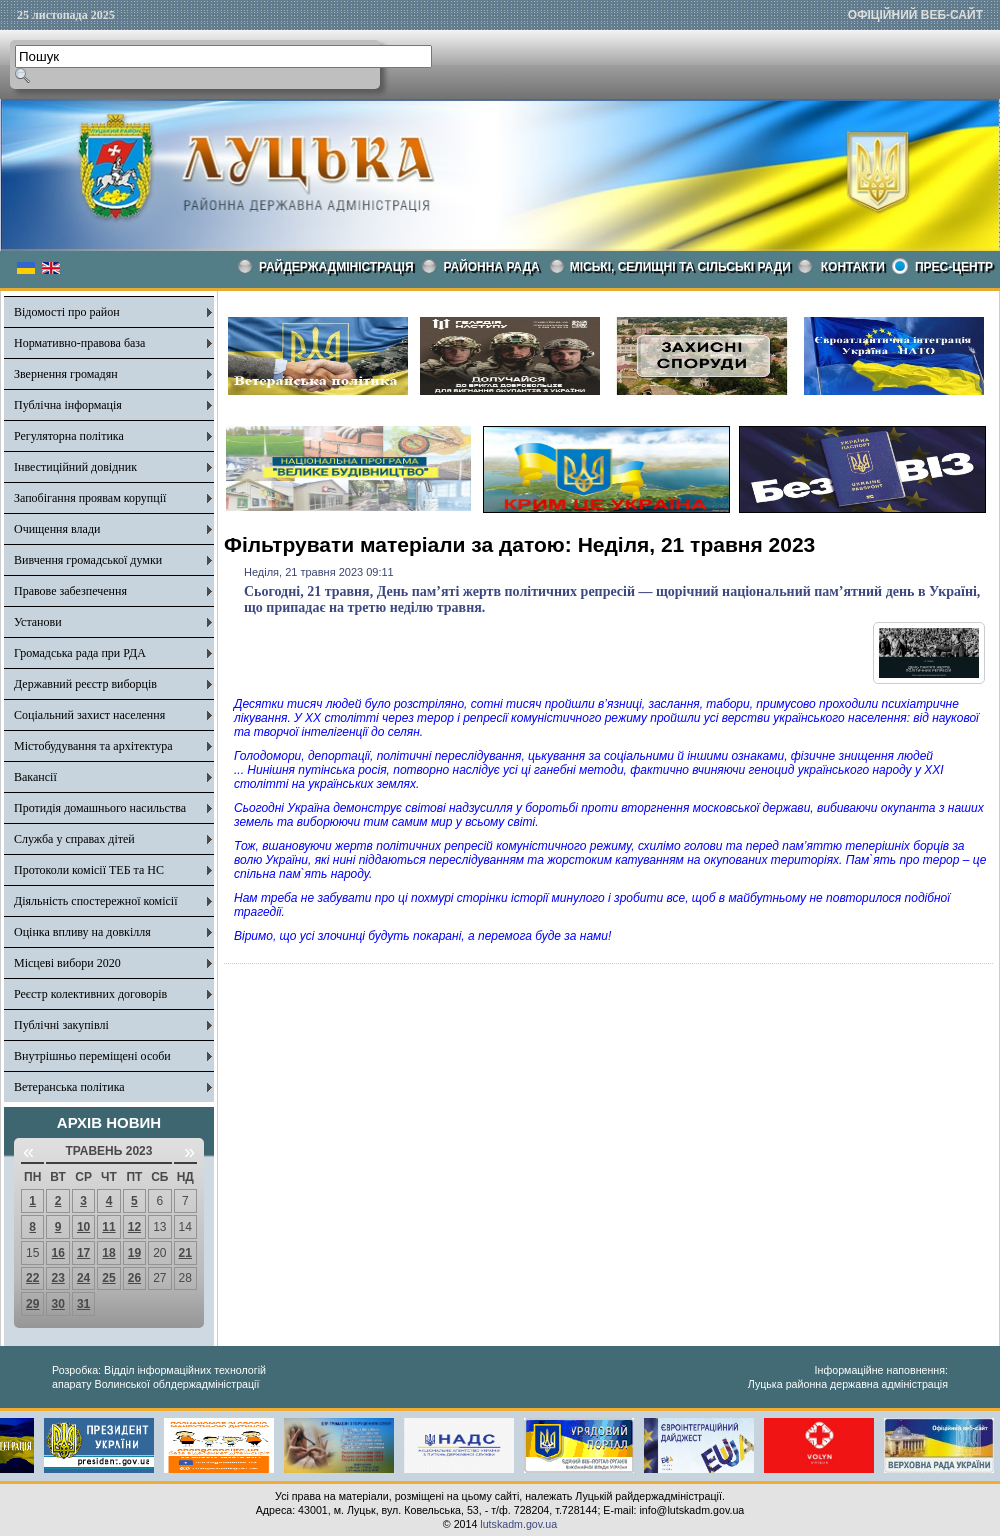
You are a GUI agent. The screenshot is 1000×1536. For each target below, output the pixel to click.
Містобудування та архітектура (93, 746)
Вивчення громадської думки (88, 560)
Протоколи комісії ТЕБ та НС (89, 870)
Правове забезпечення (70, 591)
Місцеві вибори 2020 (67, 963)
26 (134, 1278)
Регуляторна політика (69, 436)
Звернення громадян (66, 374)
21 (185, 1253)
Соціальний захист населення (89, 715)
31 (83, 1304)
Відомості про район (67, 312)
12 (134, 1227)
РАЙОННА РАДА (492, 267)
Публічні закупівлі (61, 1025)
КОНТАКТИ (853, 267)
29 (32, 1304)
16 (57, 1253)
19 (134, 1253)
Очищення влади (57, 529)
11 (108, 1227)
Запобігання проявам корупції (90, 498)
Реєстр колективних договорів (90, 994)
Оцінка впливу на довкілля (82, 932)
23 (57, 1278)
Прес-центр (954, 267)
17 (83, 1253)
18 (108, 1253)
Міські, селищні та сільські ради (680, 267)
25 (108, 1278)
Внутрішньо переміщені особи (92, 1056)
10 (83, 1227)
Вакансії (35, 777)
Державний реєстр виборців (85, 684)
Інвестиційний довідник (75, 467)
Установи (38, 622)
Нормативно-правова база (79, 343)
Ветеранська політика (69, 1087)
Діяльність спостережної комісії (96, 901)
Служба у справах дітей (74, 839)
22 (32, 1278)
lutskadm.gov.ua (518, 1524)
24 (83, 1278)
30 (57, 1304)
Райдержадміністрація (336, 267)
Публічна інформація (68, 405)
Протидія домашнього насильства (100, 808)
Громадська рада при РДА (80, 653)
